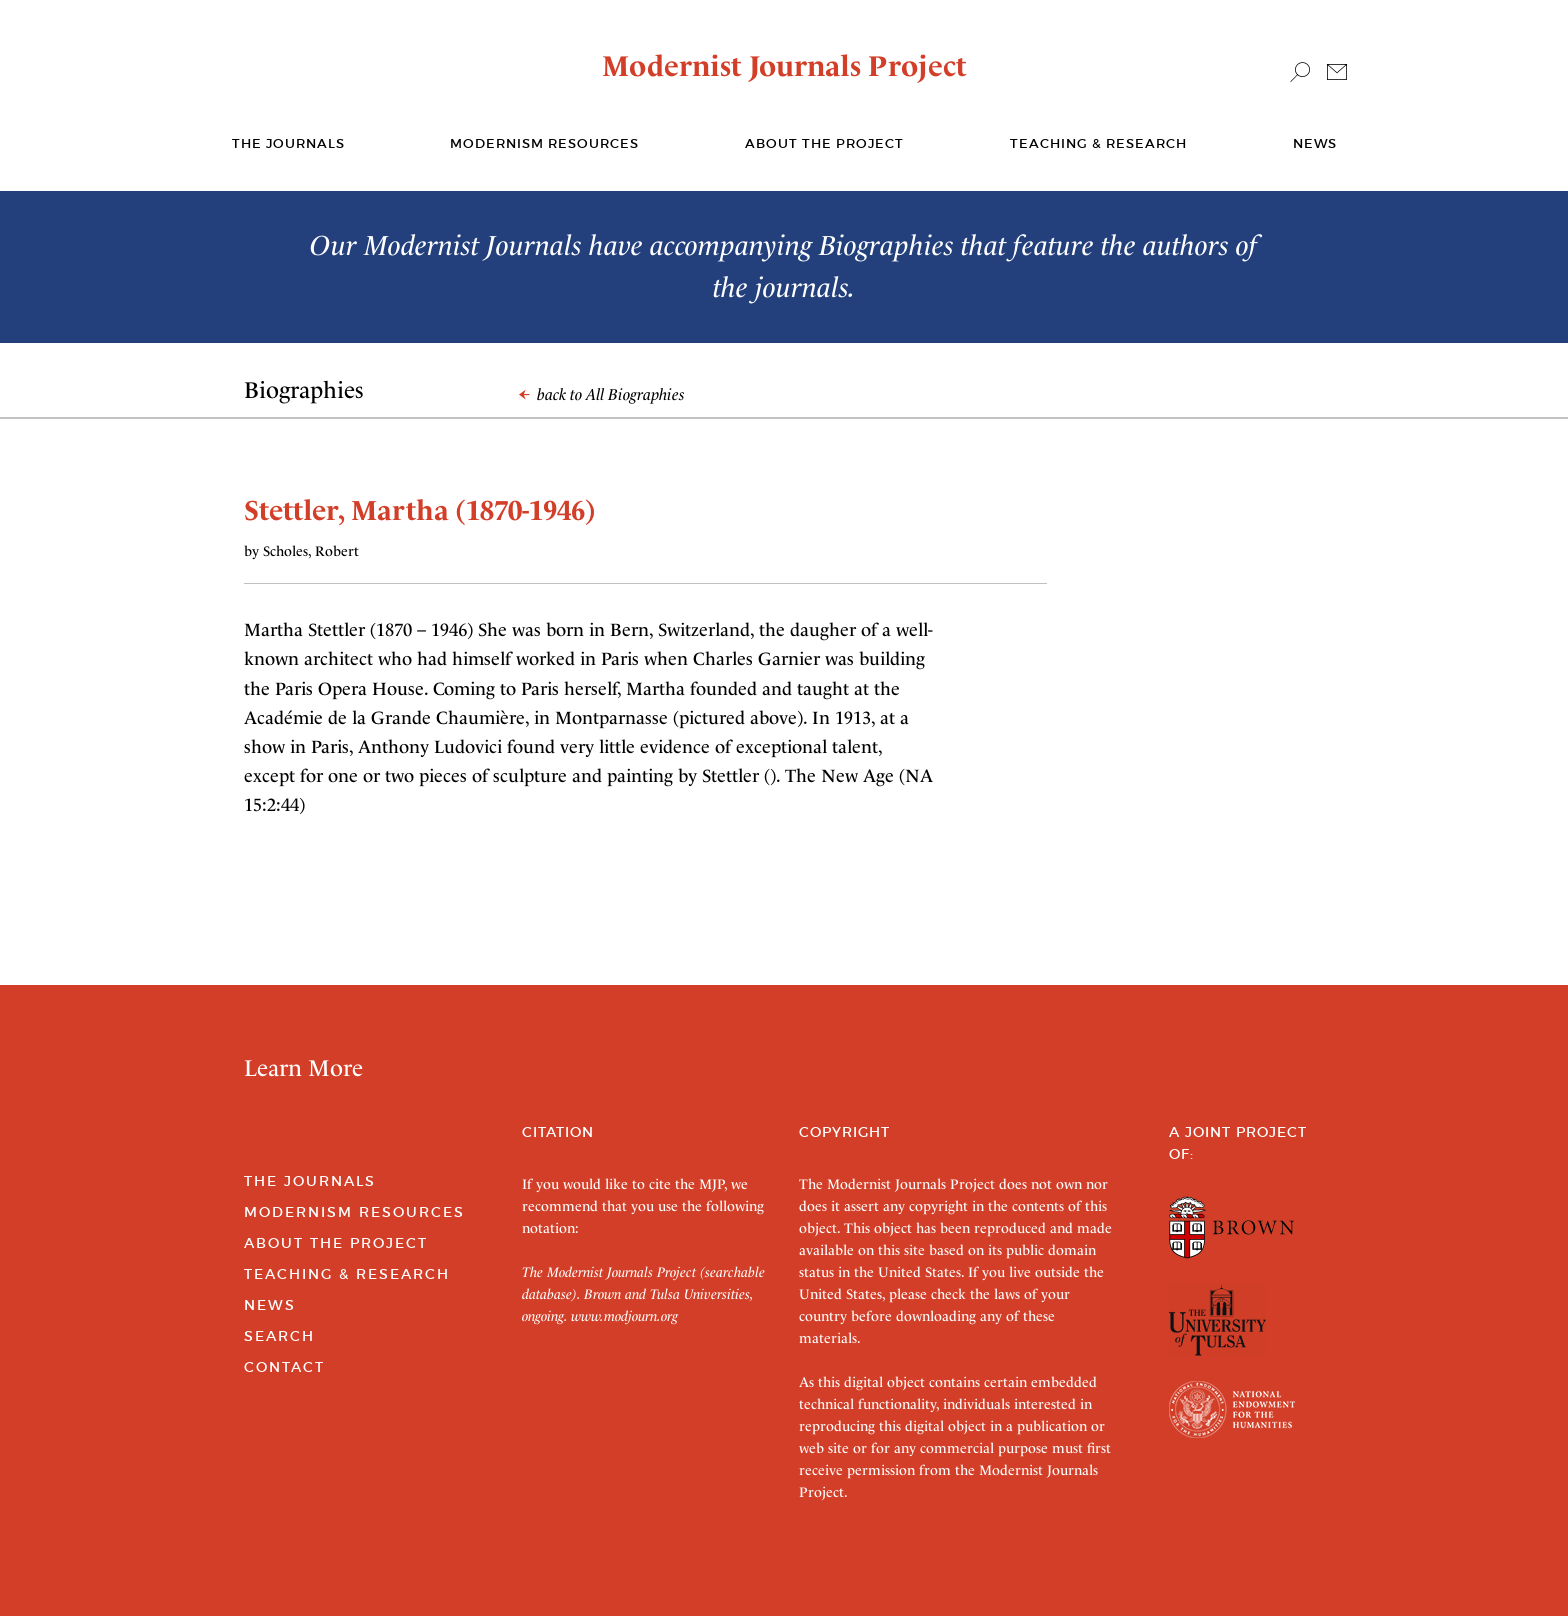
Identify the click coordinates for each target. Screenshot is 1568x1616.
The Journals (310, 1181)
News (1315, 143)
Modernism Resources (544, 143)
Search (279, 1336)
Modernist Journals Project (784, 66)
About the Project (824, 143)
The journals (288, 143)
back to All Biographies (602, 394)
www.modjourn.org (624, 1316)
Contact (284, 1367)
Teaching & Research (1098, 143)
